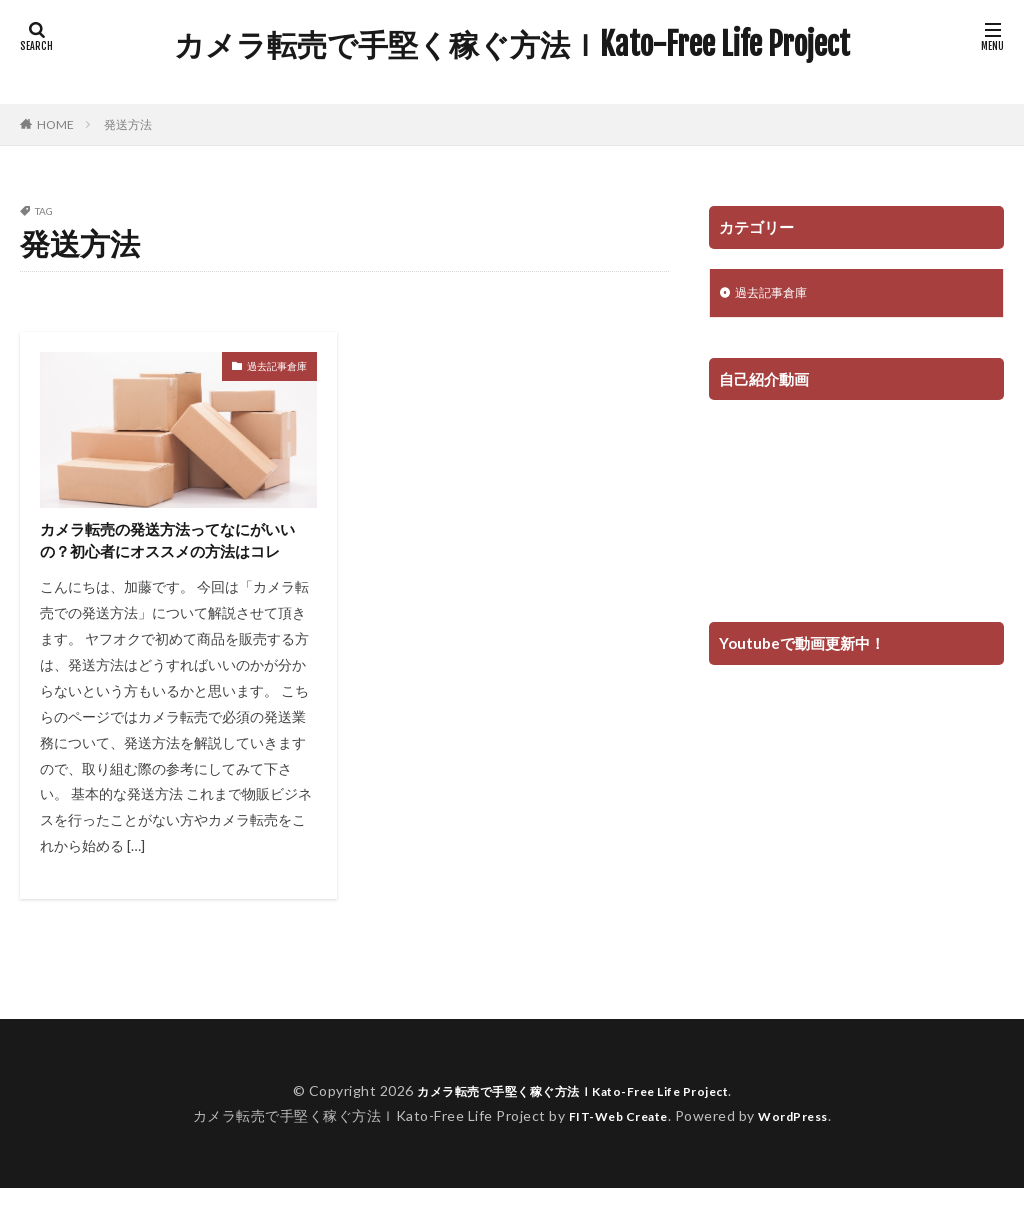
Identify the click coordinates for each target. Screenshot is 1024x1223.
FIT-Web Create (612, 1149)
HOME (55, 124)
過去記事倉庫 (277, 366)
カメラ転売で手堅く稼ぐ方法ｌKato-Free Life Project (512, 45)
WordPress (801, 1149)
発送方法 (128, 124)
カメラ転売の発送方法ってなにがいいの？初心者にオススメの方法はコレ (175, 558)
